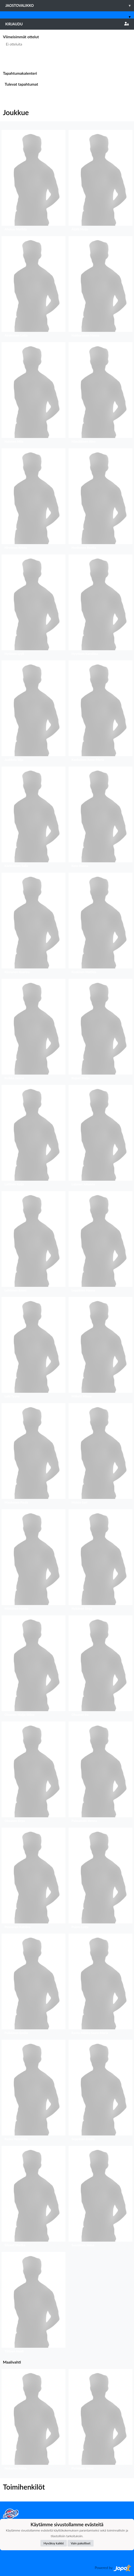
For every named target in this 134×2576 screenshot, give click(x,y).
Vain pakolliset (80, 2543)
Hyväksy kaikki (54, 2543)
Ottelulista (12, 59)
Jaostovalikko (69, 5)
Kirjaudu (67, 24)
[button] (33, 181)
